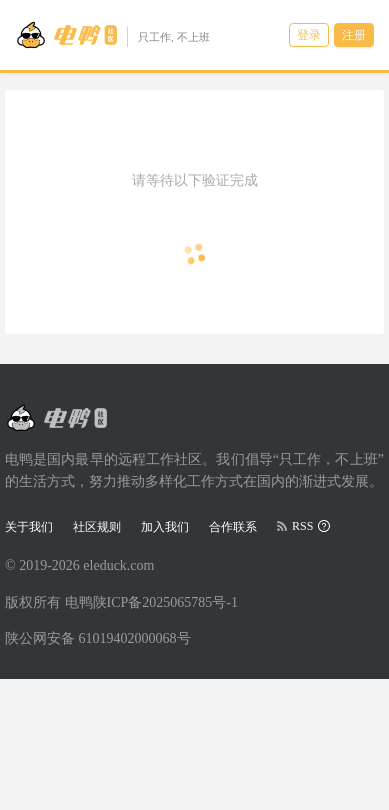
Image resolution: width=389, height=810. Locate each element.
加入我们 (165, 527)
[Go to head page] (112, 35)
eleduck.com (118, 565)
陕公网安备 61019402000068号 (98, 638)
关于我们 (29, 527)
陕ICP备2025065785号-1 (165, 602)
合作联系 (233, 527)
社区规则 (97, 527)
